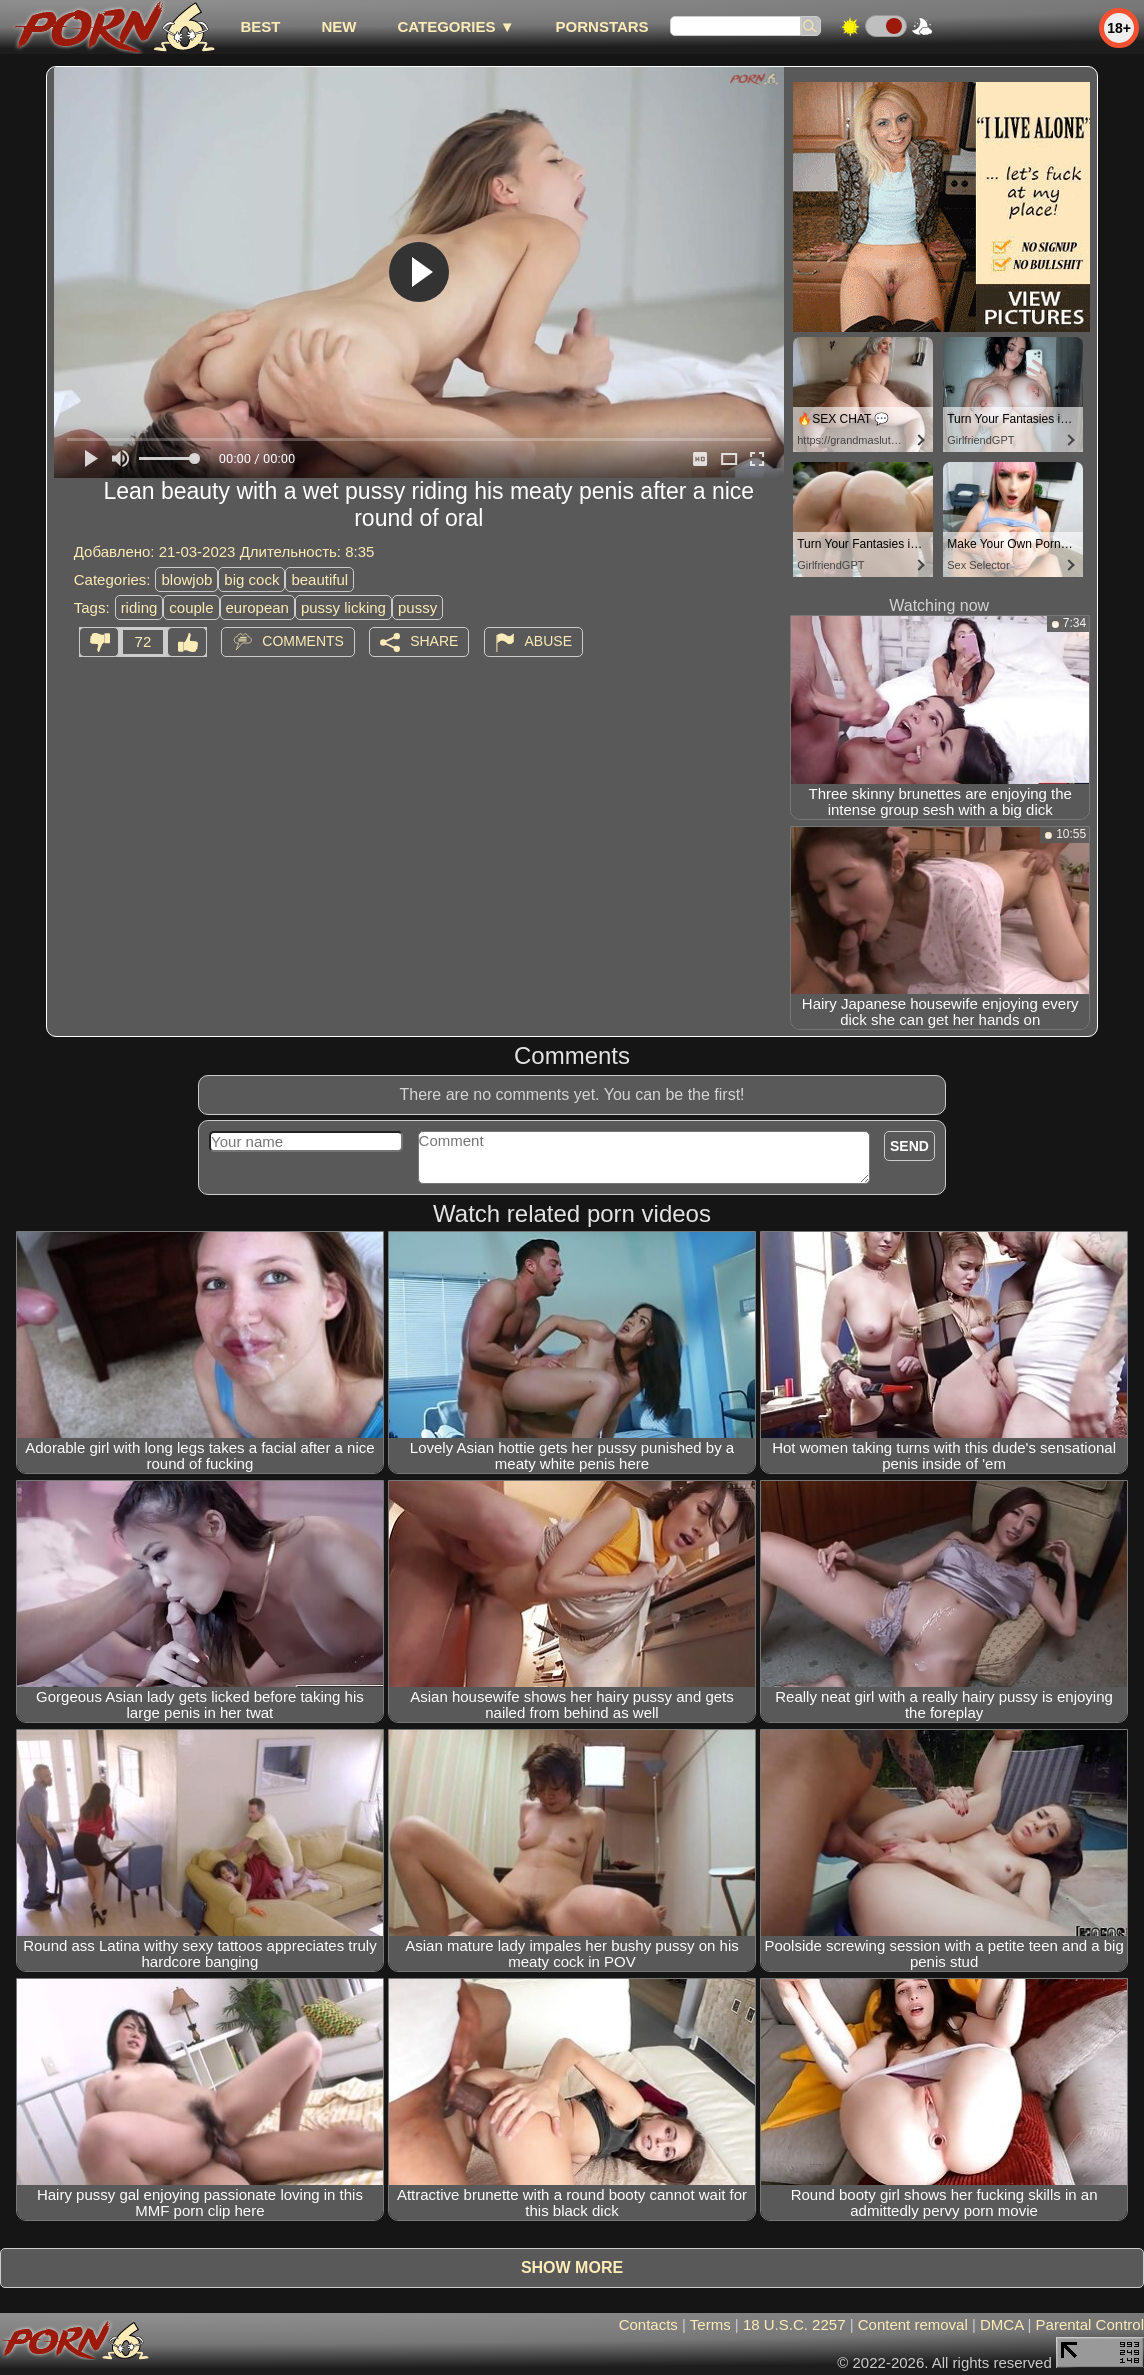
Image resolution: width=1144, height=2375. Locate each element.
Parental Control (1090, 2324)
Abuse (548, 641)
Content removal (913, 2324)
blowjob (186, 579)
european (257, 607)
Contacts (648, 2324)
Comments (303, 641)
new (338, 26)
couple (191, 607)
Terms (710, 2324)
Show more (572, 2267)
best (260, 26)
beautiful (319, 579)
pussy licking (343, 607)
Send (909, 1146)
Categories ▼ (455, 26)
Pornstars (602, 26)
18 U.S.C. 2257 (794, 2324)
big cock (251, 579)
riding (139, 607)
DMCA (1001, 2324)
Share (434, 641)
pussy (417, 607)
